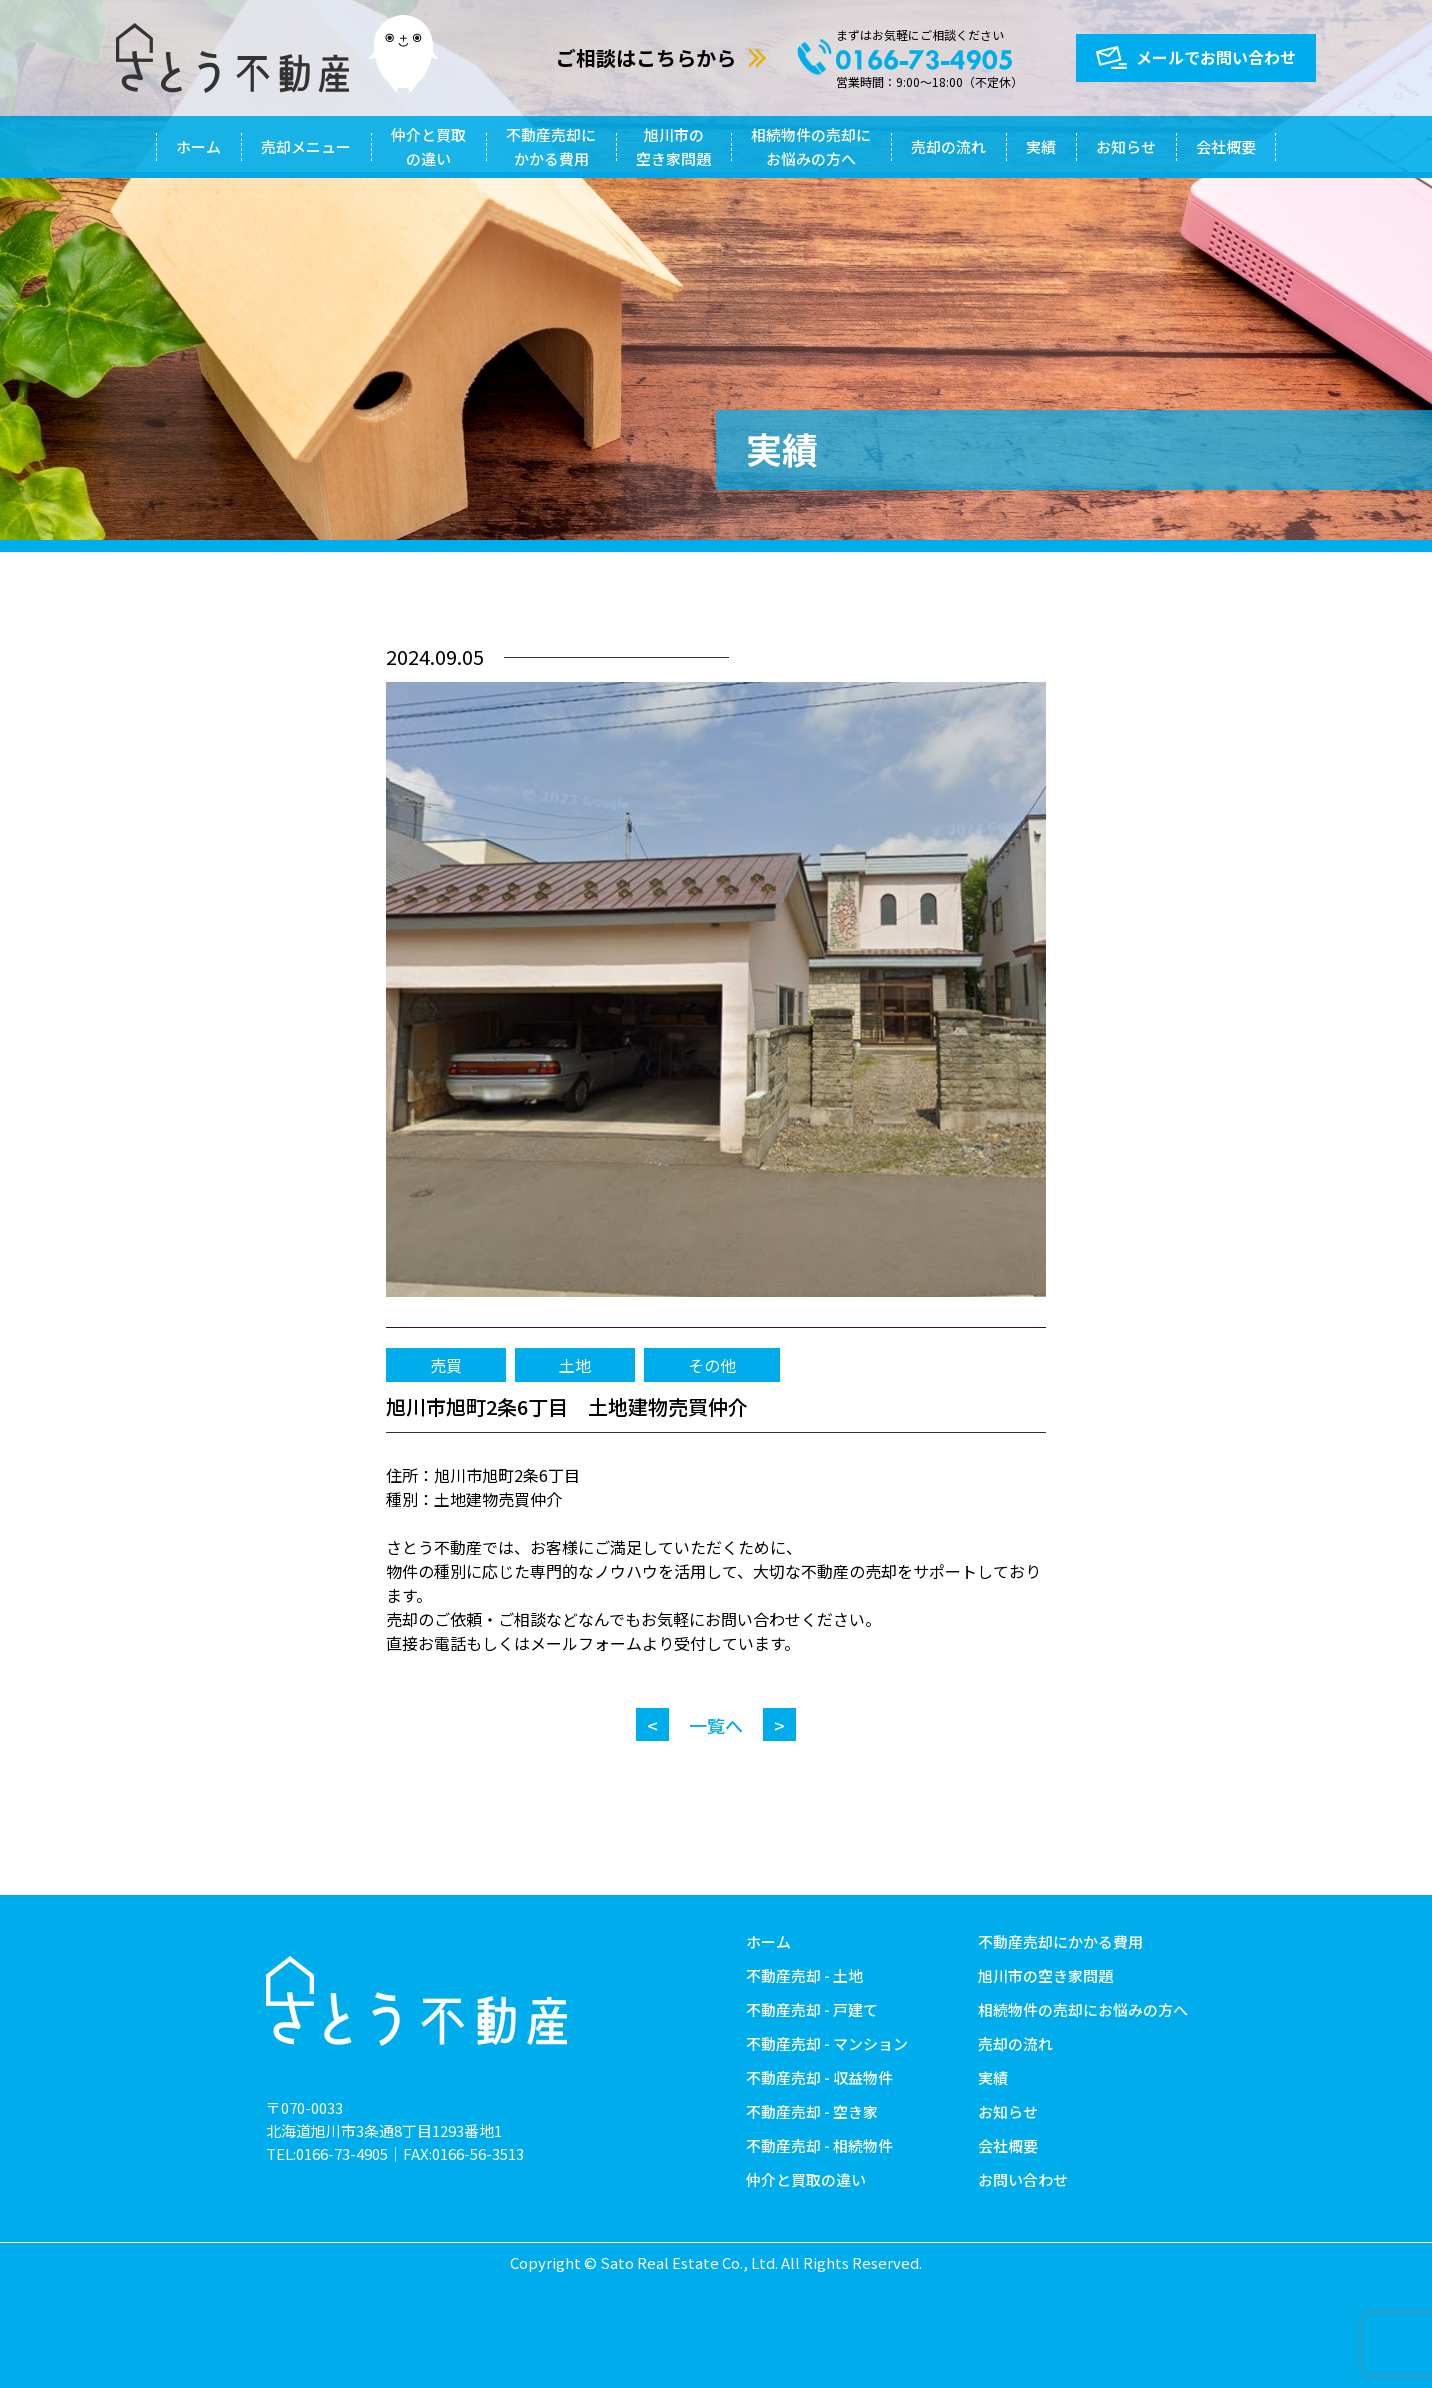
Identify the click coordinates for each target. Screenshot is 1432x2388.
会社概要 (1226, 146)
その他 (712, 1365)
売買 (446, 1365)
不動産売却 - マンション (827, 2043)
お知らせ (1126, 146)
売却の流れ (948, 146)
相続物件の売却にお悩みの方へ (811, 146)
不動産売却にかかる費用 (551, 146)
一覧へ (716, 1725)
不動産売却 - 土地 (804, 1975)
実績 (1041, 146)
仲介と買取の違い (428, 146)
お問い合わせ (1023, 2179)
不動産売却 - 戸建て (812, 2009)
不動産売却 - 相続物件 (819, 2145)
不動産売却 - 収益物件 (819, 2077)
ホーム (198, 146)
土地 (575, 1365)
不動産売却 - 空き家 (812, 2111)
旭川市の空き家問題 (673, 146)
